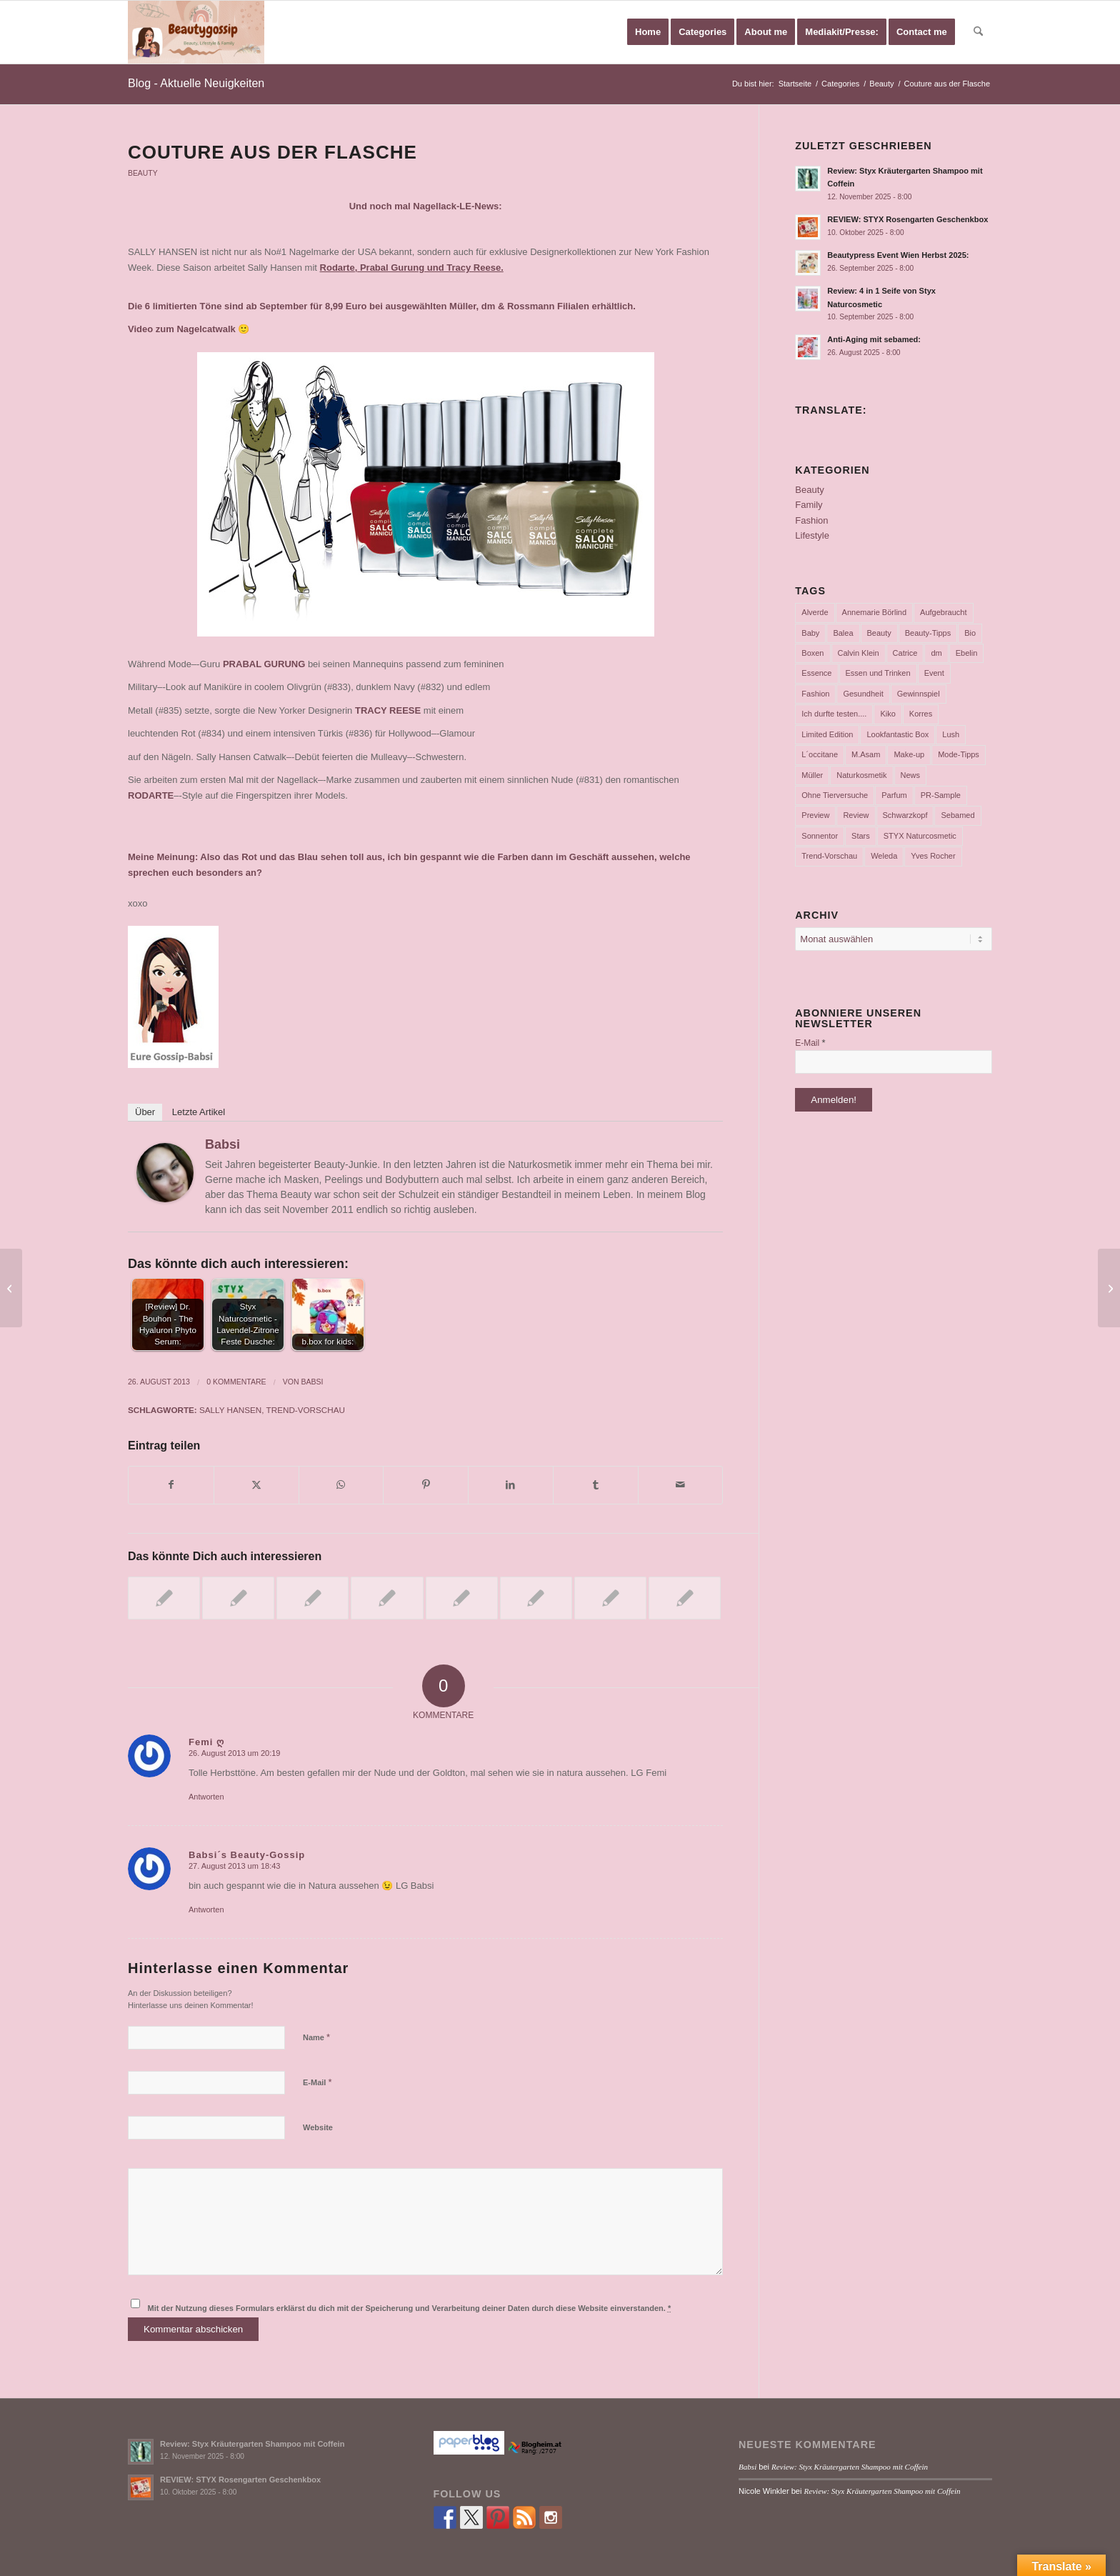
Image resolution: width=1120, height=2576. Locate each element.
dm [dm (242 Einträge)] (936, 653)
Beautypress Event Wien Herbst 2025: (898, 255)
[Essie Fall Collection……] (11, 1288)
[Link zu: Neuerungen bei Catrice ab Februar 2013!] (238, 1598)
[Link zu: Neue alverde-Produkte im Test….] (610, 1598)
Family (808, 504)
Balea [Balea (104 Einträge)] (843, 633)
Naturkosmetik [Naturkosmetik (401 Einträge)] (861, 775)
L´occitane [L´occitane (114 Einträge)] (819, 754)
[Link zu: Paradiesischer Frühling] (164, 1598)
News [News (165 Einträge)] (911, 775)
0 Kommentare (236, 1381)
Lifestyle (812, 535)
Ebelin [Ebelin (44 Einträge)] (967, 653)
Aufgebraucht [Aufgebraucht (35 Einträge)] (943, 612)
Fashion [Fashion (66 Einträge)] (815, 693)
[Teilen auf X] (256, 1485)
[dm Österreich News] (1109, 1288)
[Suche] (978, 32)
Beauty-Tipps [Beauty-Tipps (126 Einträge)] (928, 633)
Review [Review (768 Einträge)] (856, 815)
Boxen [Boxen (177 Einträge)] (812, 653)
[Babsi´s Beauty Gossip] (196, 32)
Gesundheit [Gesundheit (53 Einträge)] (863, 693)
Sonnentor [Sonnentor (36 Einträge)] (819, 836)
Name (316, 2037)
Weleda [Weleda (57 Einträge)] (884, 856)
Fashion (811, 520)
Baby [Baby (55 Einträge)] (810, 633)
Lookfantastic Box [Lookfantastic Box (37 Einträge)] (897, 734)
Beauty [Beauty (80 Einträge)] (879, 633)
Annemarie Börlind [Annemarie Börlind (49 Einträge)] (874, 612)
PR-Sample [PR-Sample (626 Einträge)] (941, 795)
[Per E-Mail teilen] (681, 1485)
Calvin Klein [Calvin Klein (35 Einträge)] (858, 653)
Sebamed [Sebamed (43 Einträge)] (957, 815)
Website (318, 2127)
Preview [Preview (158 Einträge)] (815, 815)
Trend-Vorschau (305, 1409)
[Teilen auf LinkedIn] (511, 1485)
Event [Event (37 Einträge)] (934, 673)
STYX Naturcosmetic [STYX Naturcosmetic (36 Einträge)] (920, 836)
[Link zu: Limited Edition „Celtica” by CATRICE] (536, 1598)
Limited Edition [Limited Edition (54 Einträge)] (827, 734)
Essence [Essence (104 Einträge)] (816, 673)
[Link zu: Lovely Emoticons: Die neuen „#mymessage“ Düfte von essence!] (685, 1598)
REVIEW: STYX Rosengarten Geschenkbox (907, 219)
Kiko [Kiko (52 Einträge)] (887, 713)
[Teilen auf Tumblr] (596, 1485)
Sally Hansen (230, 1409)
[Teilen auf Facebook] (171, 1485)
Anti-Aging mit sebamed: (874, 339)
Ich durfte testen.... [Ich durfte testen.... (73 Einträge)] (833, 713)
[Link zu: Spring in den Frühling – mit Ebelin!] (462, 1598)
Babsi (222, 1144)
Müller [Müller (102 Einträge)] (812, 775)
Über (145, 1112)
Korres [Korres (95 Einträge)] (920, 713)
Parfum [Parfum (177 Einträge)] (893, 795)
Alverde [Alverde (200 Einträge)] (814, 612)
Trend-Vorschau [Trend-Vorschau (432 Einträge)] (829, 856)
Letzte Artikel (198, 1112)
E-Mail (317, 2082)
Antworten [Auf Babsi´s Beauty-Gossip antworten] (206, 1909)
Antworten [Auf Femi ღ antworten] (206, 1796)
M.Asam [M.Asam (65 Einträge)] (865, 754)
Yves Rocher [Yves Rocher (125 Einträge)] (933, 856)
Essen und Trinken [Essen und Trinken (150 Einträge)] (878, 673)
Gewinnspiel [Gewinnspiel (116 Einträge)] (918, 693)
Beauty (143, 173)
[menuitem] (648, 32)
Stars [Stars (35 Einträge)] (860, 836)
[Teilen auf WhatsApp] (341, 1485)
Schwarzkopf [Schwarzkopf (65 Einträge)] (905, 815)
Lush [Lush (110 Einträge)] (950, 734)
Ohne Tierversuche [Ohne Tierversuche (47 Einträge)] (834, 795)
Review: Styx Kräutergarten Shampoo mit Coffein (252, 2444)
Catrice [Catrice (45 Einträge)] (905, 653)
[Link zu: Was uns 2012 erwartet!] (387, 1598)
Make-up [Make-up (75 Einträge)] (909, 754)
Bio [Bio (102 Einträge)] (970, 633)
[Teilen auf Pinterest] (426, 1485)
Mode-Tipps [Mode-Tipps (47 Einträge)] (958, 754)
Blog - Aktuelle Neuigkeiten (196, 83)
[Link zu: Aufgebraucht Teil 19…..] (312, 1598)
